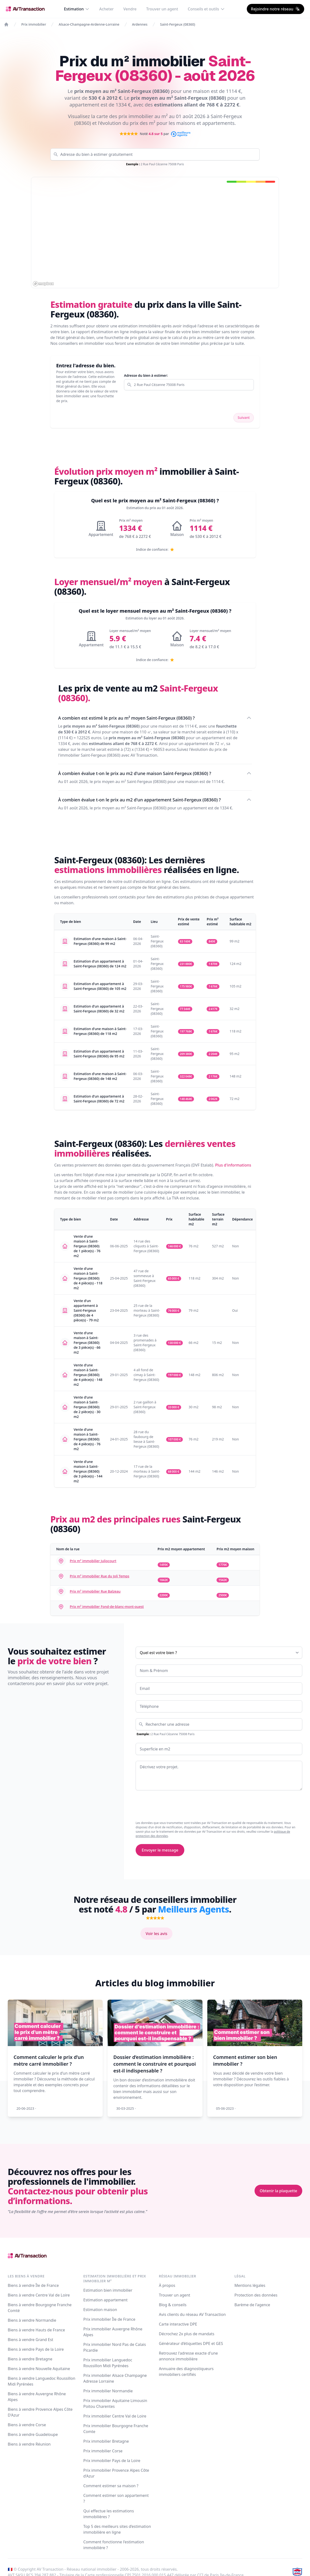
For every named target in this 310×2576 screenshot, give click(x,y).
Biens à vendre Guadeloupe (33, 2434)
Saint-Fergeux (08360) (177, 24)
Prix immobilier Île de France (109, 2319)
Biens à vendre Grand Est (30, 2339)
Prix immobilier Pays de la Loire (111, 2460)
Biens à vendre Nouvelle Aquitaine (39, 2368)
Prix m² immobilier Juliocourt (93, 1561)
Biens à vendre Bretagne (30, 2359)
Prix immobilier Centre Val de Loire (114, 2416)
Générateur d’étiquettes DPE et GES (191, 2343)
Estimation (77, 9)
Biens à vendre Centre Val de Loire (39, 2295)
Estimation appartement (105, 2300)
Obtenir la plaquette (278, 2190)
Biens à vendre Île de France (33, 2285)
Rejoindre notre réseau (275, 9)
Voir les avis (156, 1933)
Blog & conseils (172, 2304)
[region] (155, 232)
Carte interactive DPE (178, 2324)
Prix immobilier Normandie (108, 2391)
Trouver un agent (162, 9)
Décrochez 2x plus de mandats (186, 2333)
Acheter (106, 9)
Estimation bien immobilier (107, 2290)
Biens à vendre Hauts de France (36, 2330)
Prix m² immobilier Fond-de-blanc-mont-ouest (107, 1606)
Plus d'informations (233, 1165)
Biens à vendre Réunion (29, 2444)
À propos (167, 2285)
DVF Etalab (202, 1165)
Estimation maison (100, 2309)
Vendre (129, 9)
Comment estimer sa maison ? (110, 2485)
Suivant (244, 417)
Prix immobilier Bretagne (106, 2441)
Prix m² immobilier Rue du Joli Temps (99, 1576)
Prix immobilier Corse (103, 2451)
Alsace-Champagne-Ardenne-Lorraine (89, 24)
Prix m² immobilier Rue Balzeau (95, 1591)
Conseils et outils (206, 9)
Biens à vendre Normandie (32, 2320)
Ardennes (139, 24)
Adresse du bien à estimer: (146, 375)
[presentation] (172, 1805)
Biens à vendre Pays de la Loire (36, 2349)
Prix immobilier (33, 24)
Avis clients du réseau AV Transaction (192, 2314)
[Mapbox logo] (43, 283)
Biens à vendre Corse (27, 2424)
